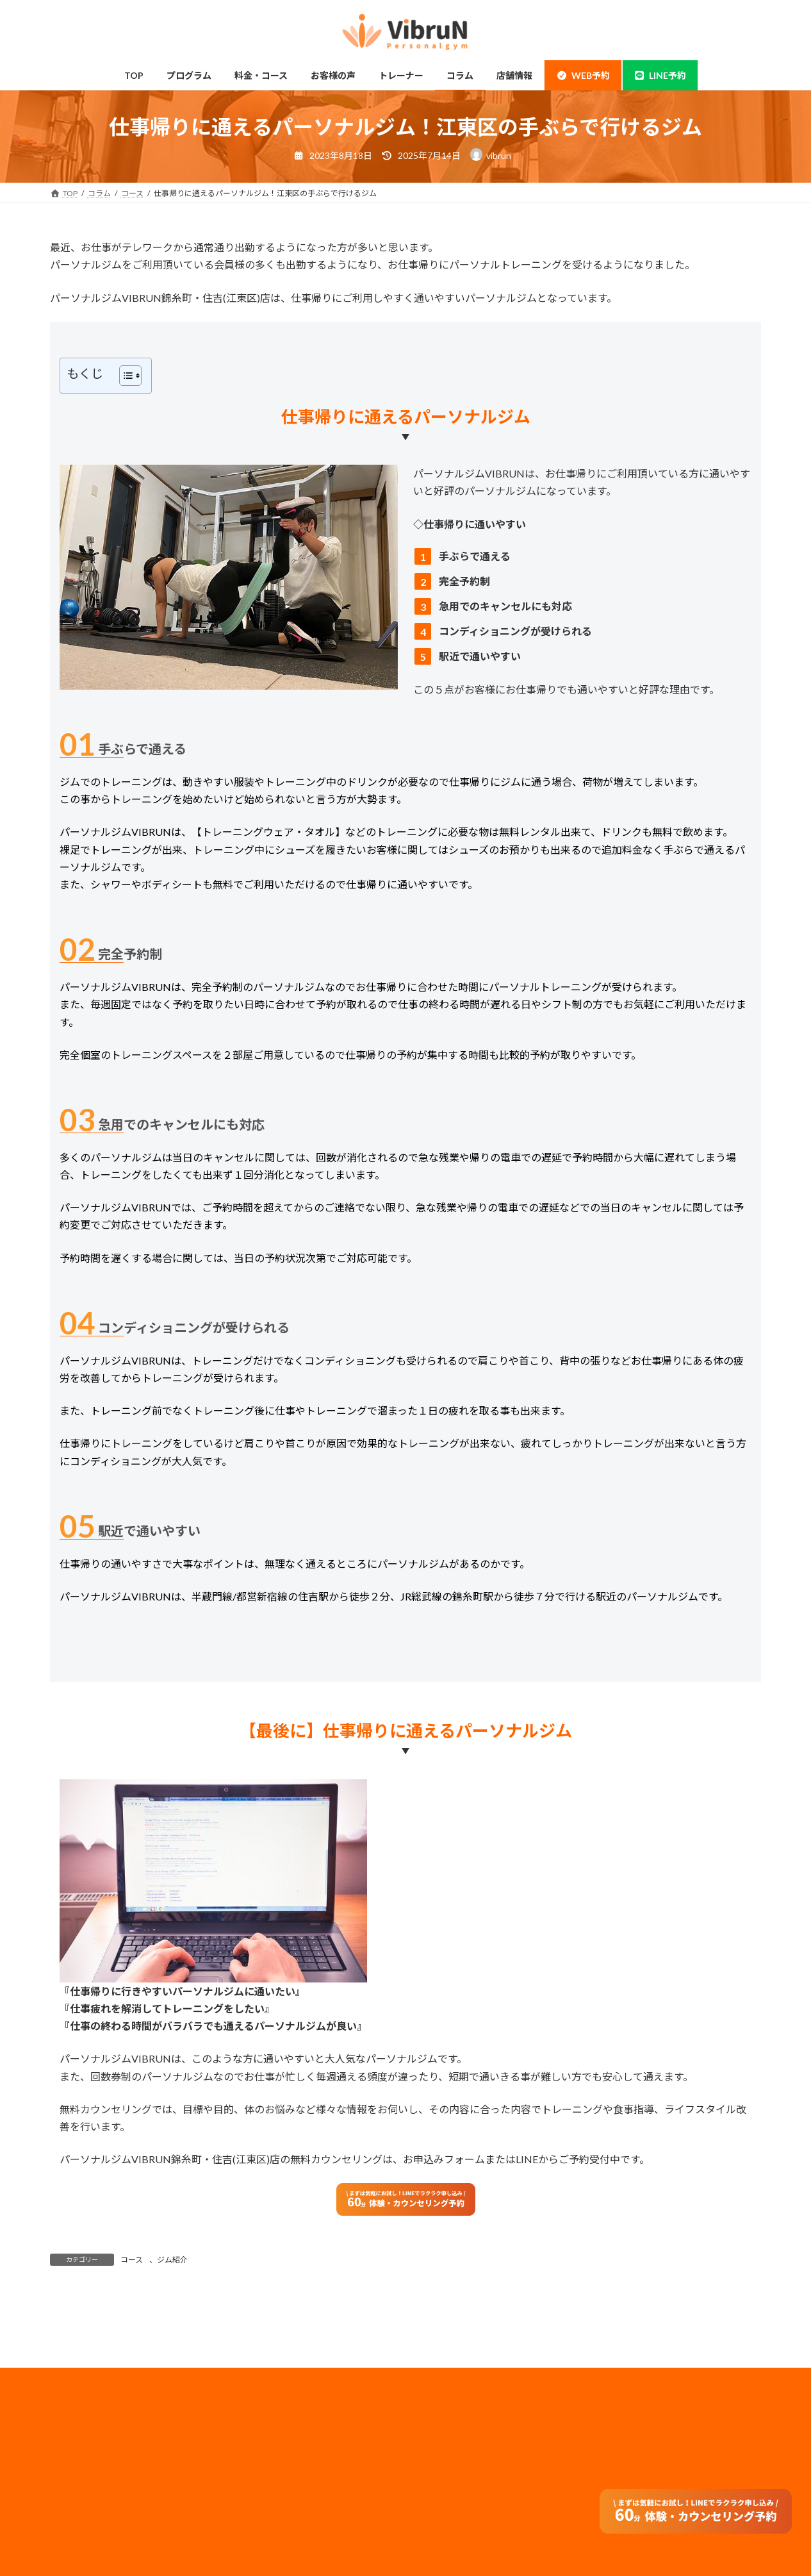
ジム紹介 (172, 2259)
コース (131, 2259)
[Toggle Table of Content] (124, 375)
